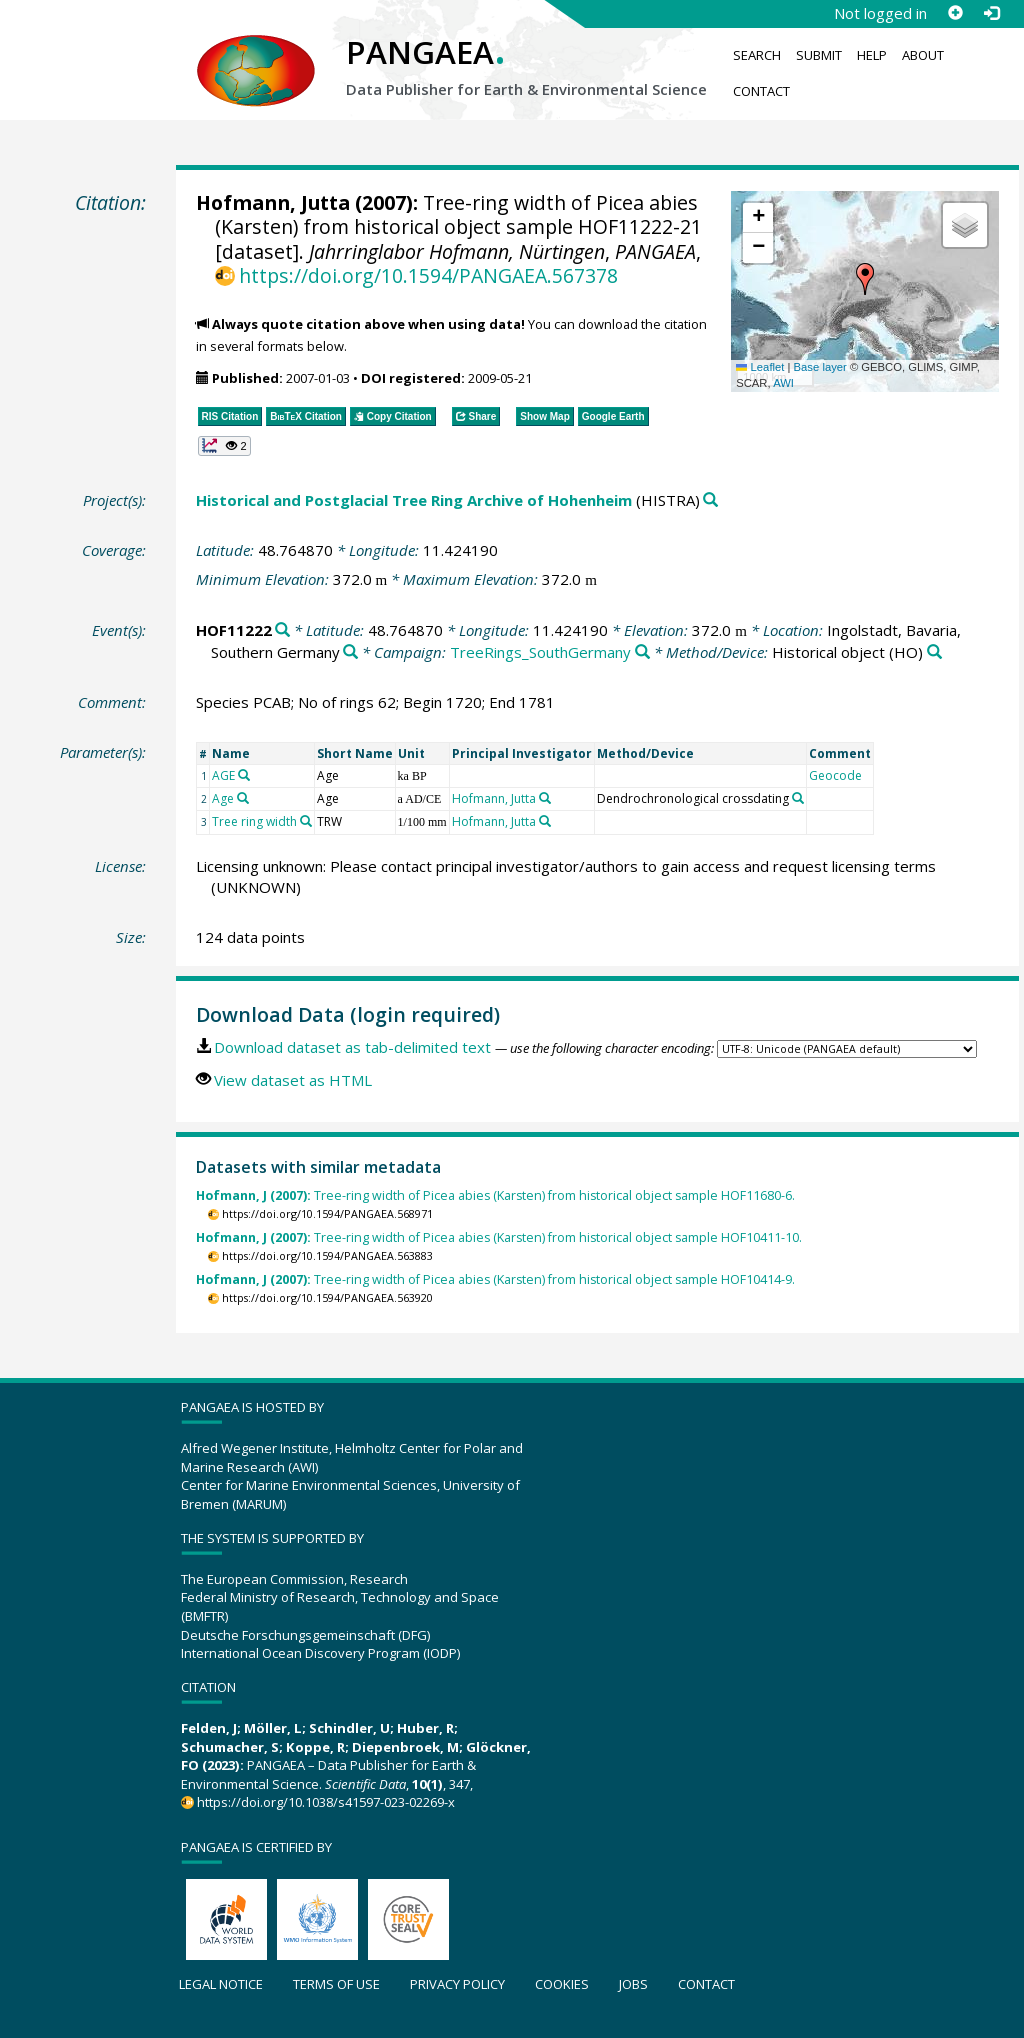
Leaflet (760, 367)
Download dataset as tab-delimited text (352, 1047)
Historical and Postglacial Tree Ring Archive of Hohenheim (414, 500)
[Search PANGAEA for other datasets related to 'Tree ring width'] (306, 821)
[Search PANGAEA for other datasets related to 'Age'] (243, 798)
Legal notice (221, 1984)
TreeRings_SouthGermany (540, 652)
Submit (819, 55)
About (923, 55)
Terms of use (336, 1984)
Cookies (562, 1984)
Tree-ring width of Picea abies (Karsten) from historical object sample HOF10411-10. (499, 1237)
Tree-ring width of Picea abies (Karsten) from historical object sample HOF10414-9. (495, 1279)
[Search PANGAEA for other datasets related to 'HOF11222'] (282, 630)
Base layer (820, 367)
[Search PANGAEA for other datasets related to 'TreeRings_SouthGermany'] (642, 652)
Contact (761, 91)
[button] (865, 279)
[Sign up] (955, 13)
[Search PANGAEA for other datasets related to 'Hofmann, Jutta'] (545, 798)
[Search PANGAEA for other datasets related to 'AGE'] (244, 775)
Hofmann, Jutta (273, 202)
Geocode (835, 775)
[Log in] (991, 13)
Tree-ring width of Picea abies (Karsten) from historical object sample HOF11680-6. (495, 1195)
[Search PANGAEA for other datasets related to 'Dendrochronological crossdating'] (798, 798)
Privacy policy (457, 1984)
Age (223, 798)
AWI (783, 383)
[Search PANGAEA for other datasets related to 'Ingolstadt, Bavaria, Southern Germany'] (350, 652)
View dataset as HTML (293, 1080)
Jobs (633, 1984)
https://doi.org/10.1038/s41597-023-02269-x (326, 1802)
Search (757, 55)
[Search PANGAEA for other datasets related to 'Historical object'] (934, 652)
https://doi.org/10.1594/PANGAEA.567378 (428, 275)
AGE (223, 775)
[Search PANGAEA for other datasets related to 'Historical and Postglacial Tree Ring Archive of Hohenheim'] (710, 500)
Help (872, 55)
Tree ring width (254, 821)
